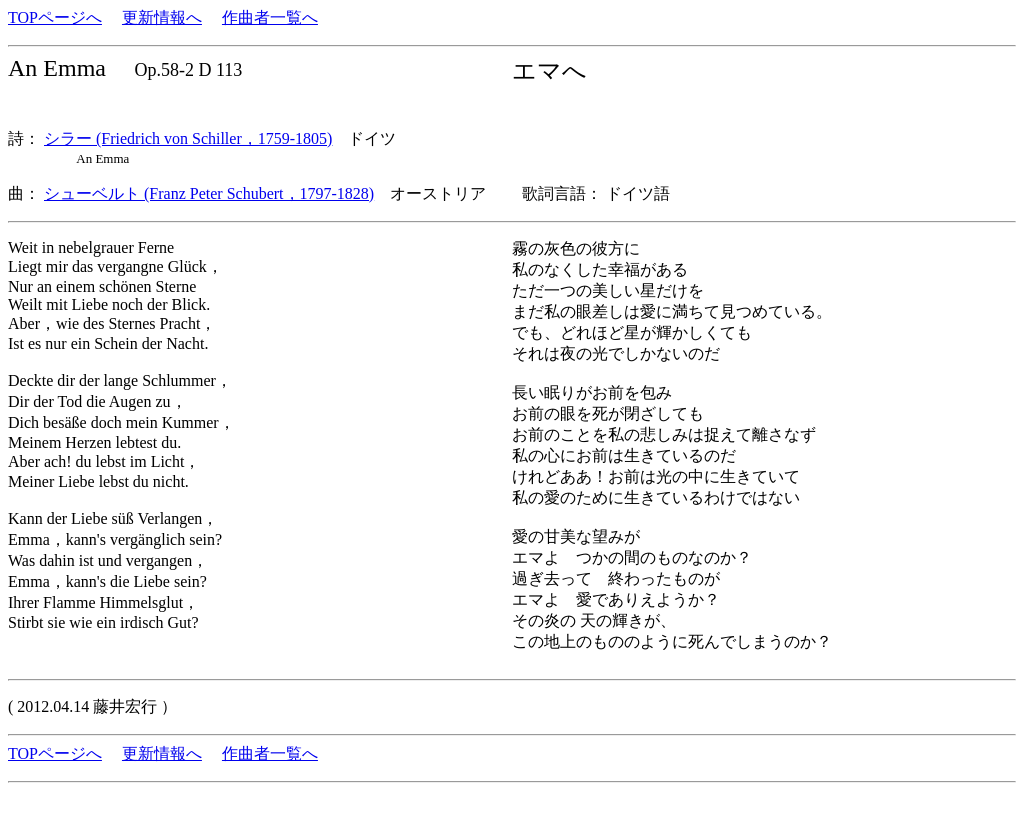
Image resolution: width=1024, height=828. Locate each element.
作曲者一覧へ (270, 17)
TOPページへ (55, 17)
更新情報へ (162, 17)
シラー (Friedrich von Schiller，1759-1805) (188, 138)
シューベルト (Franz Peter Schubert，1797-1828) (209, 193)
